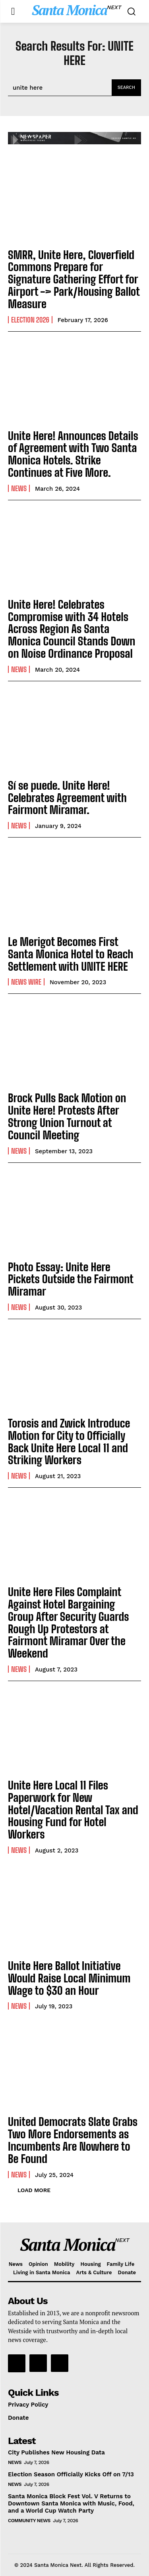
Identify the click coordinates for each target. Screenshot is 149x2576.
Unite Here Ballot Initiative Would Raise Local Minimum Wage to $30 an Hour (69, 1978)
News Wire (26, 981)
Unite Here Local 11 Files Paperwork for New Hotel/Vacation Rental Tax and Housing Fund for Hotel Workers (73, 1809)
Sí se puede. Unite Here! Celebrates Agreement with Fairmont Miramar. (67, 798)
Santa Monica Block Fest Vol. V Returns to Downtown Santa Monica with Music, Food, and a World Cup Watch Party (71, 2503)
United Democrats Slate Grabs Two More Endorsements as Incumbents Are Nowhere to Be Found (72, 2140)
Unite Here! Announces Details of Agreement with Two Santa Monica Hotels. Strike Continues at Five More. (73, 454)
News (19, 488)
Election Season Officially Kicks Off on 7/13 (71, 2474)
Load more (33, 2190)
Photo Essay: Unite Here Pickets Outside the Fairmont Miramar (71, 1279)
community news (29, 2520)
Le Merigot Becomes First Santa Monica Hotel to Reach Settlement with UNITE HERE (71, 954)
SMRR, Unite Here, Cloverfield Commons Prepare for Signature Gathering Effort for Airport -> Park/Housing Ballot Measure (74, 279)
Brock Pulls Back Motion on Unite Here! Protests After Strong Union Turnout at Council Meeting (67, 1116)
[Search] (126, 87)
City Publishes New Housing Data (56, 2452)
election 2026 (30, 319)
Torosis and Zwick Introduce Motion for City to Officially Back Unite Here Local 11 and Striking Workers (69, 1441)
